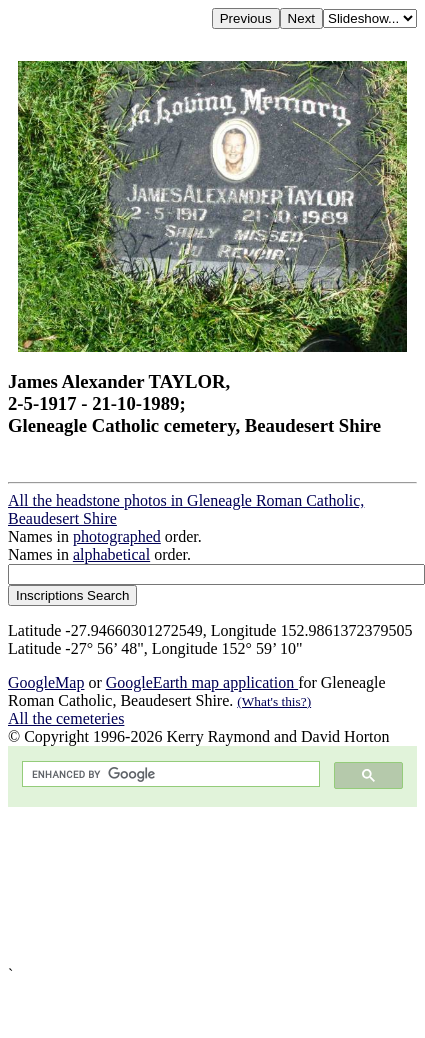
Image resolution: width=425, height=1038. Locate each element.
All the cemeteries (66, 718)
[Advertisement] (187, 886)
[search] (169, 774)
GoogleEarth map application (202, 682)
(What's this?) (274, 701)
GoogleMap (46, 682)
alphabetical (111, 554)
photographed (117, 536)
